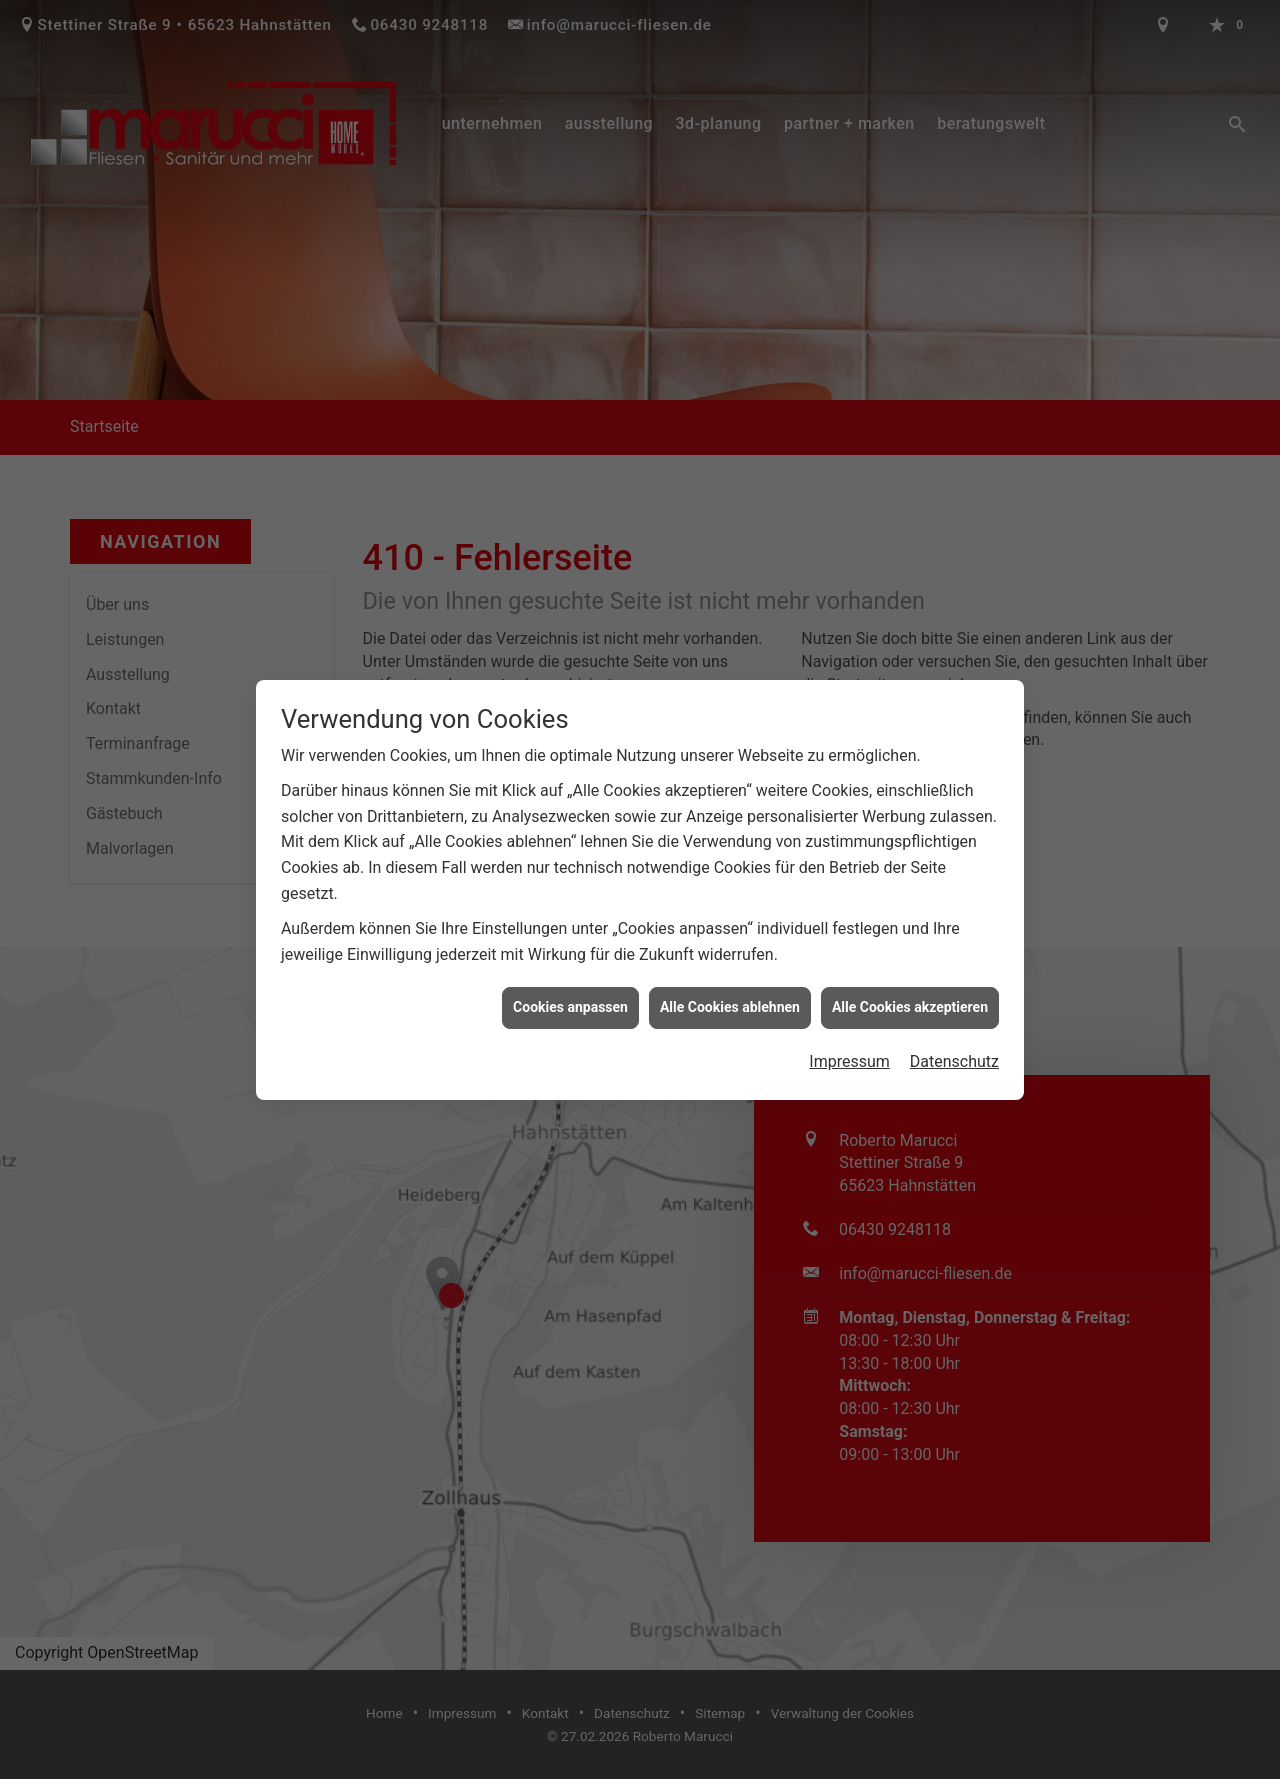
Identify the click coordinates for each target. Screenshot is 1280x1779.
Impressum (849, 1047)
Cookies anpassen (570, 993)
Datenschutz (954, 1047)
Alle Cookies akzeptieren (910, 993)
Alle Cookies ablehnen (730, 993)
